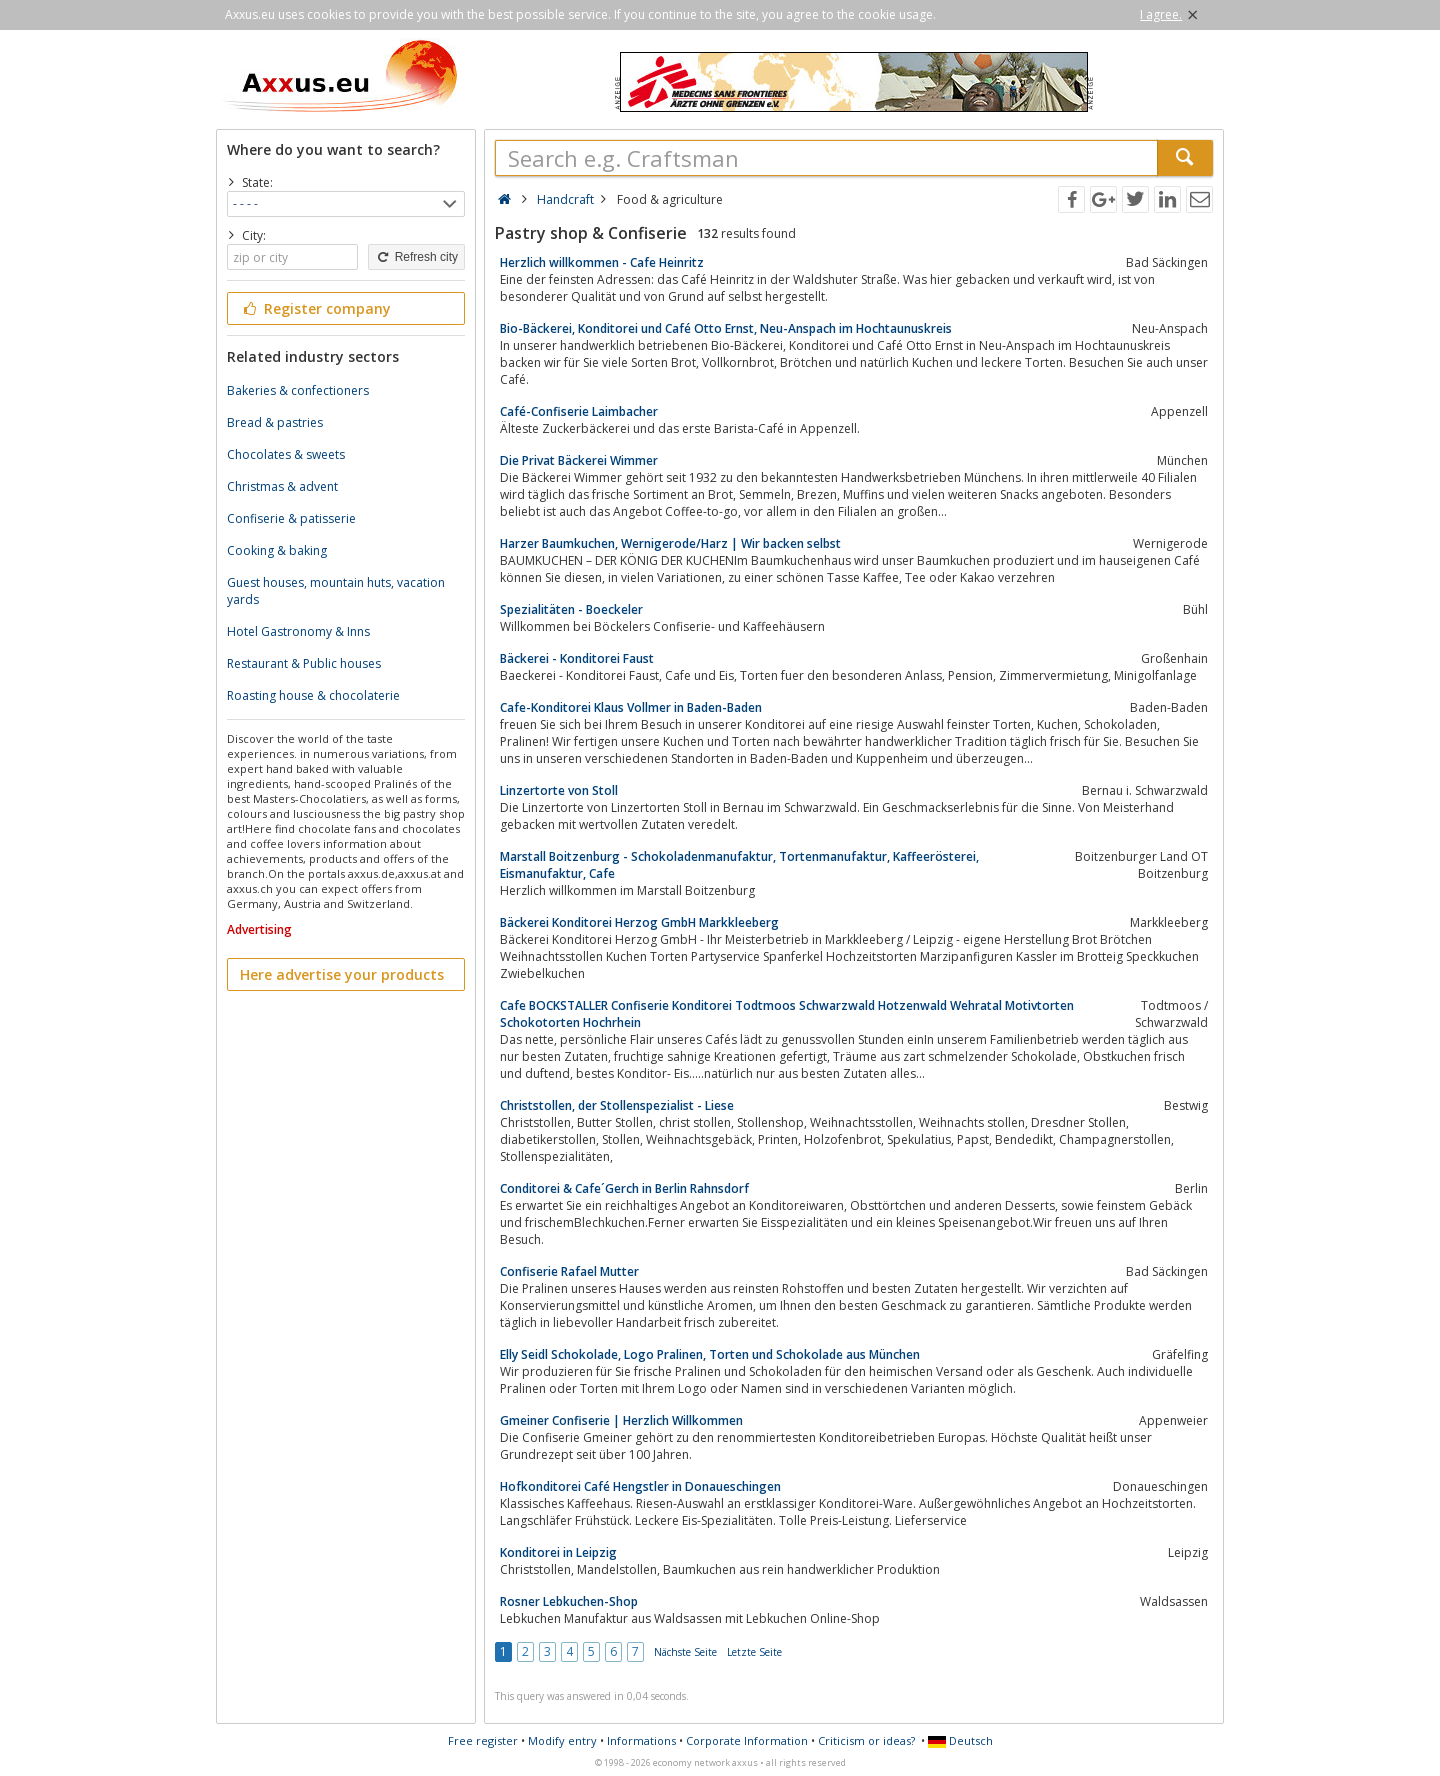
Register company (315, 308)
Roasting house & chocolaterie (313, 695)
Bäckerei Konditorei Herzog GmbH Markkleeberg (639, 922)
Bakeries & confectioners (298, 390)
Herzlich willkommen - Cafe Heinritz (602, 262)
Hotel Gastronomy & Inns (298, 631)
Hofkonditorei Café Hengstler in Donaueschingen (640, 1486)
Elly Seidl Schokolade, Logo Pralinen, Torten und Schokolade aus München (710, 1354)
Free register (483, 1740)
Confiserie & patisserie (291, 518)
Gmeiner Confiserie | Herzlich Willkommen (621, 1420)
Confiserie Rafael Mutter (569, 1271)
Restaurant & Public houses (304, 663)
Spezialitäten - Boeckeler (571, 609)
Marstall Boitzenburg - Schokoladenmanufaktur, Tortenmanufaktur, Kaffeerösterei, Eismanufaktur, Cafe (739, 865)
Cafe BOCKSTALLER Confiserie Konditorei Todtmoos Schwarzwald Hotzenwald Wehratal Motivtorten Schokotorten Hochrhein (787, 1014)
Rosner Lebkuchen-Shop (569, 1601)
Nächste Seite (685, 1652)
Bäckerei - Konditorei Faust (577, 658)
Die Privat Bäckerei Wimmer (579, 460)
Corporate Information (747, 1740)
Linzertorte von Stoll (559, 790)
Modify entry (562, 1740)
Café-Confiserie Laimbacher (579, 411)
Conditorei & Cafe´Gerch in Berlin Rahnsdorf (624, 1188)
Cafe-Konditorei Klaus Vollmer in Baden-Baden (631, 707)
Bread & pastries (275, 422)
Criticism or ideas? (866, 1740)
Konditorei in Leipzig (558, 1552)
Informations (641, 1740)
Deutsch (960, 1740)
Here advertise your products (342, 974)
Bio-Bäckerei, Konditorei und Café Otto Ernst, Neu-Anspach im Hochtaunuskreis (726, 328)
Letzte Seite (754, 1652)
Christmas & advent (282, 486)
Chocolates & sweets (286, 454)
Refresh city (416, 257)
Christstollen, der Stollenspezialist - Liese (617, 1105)
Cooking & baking (277, 550)
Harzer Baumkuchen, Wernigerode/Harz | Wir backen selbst (670, 543)
